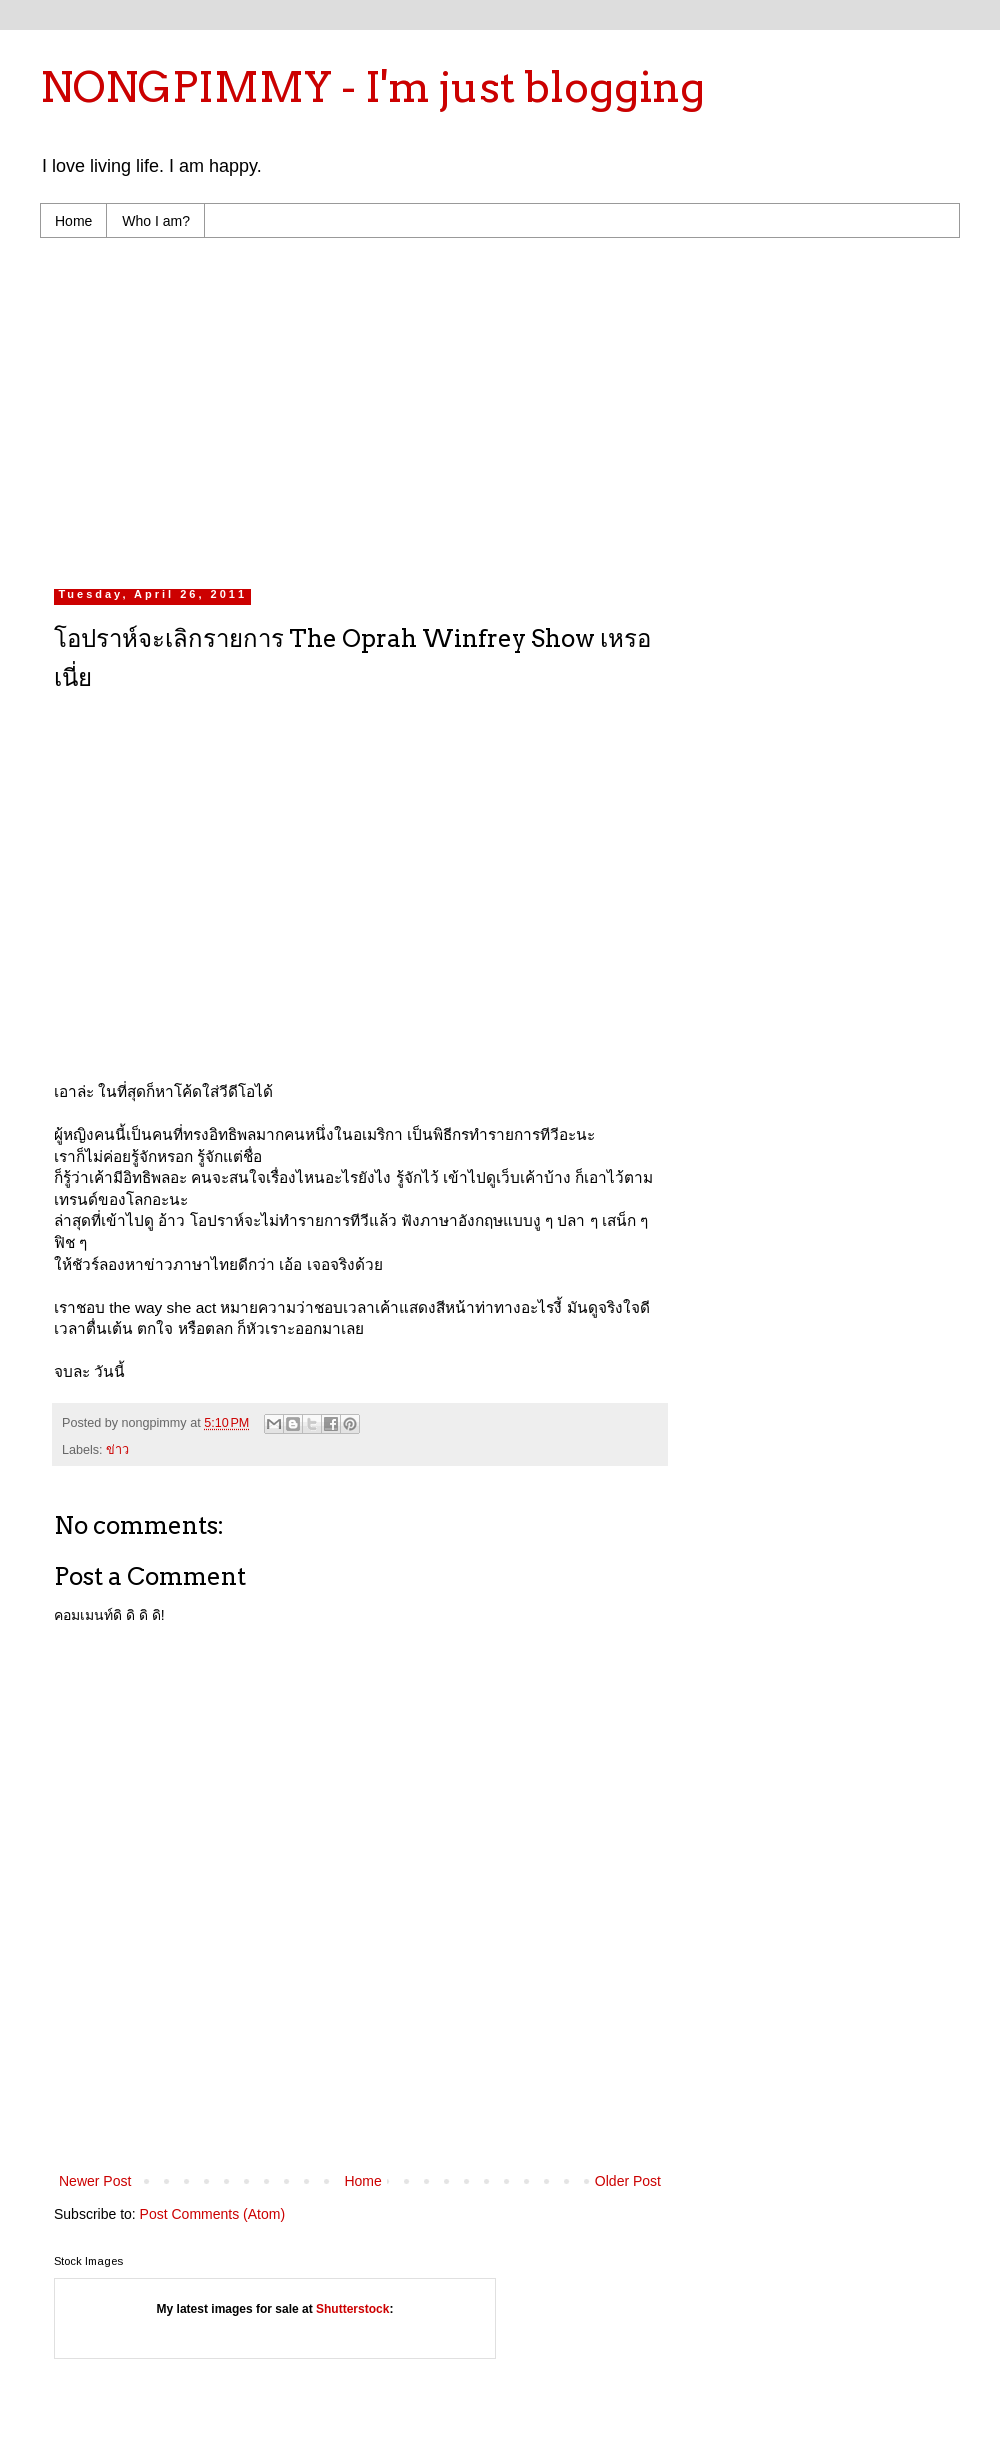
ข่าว (117, 1450)
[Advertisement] (304, 408)
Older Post (628, 2181)
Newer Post (95, 2181)
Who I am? (156, 221)
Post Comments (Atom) (212, 2214)
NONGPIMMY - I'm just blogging (372, 87)
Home (73, 221)
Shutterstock (352, 2309)
